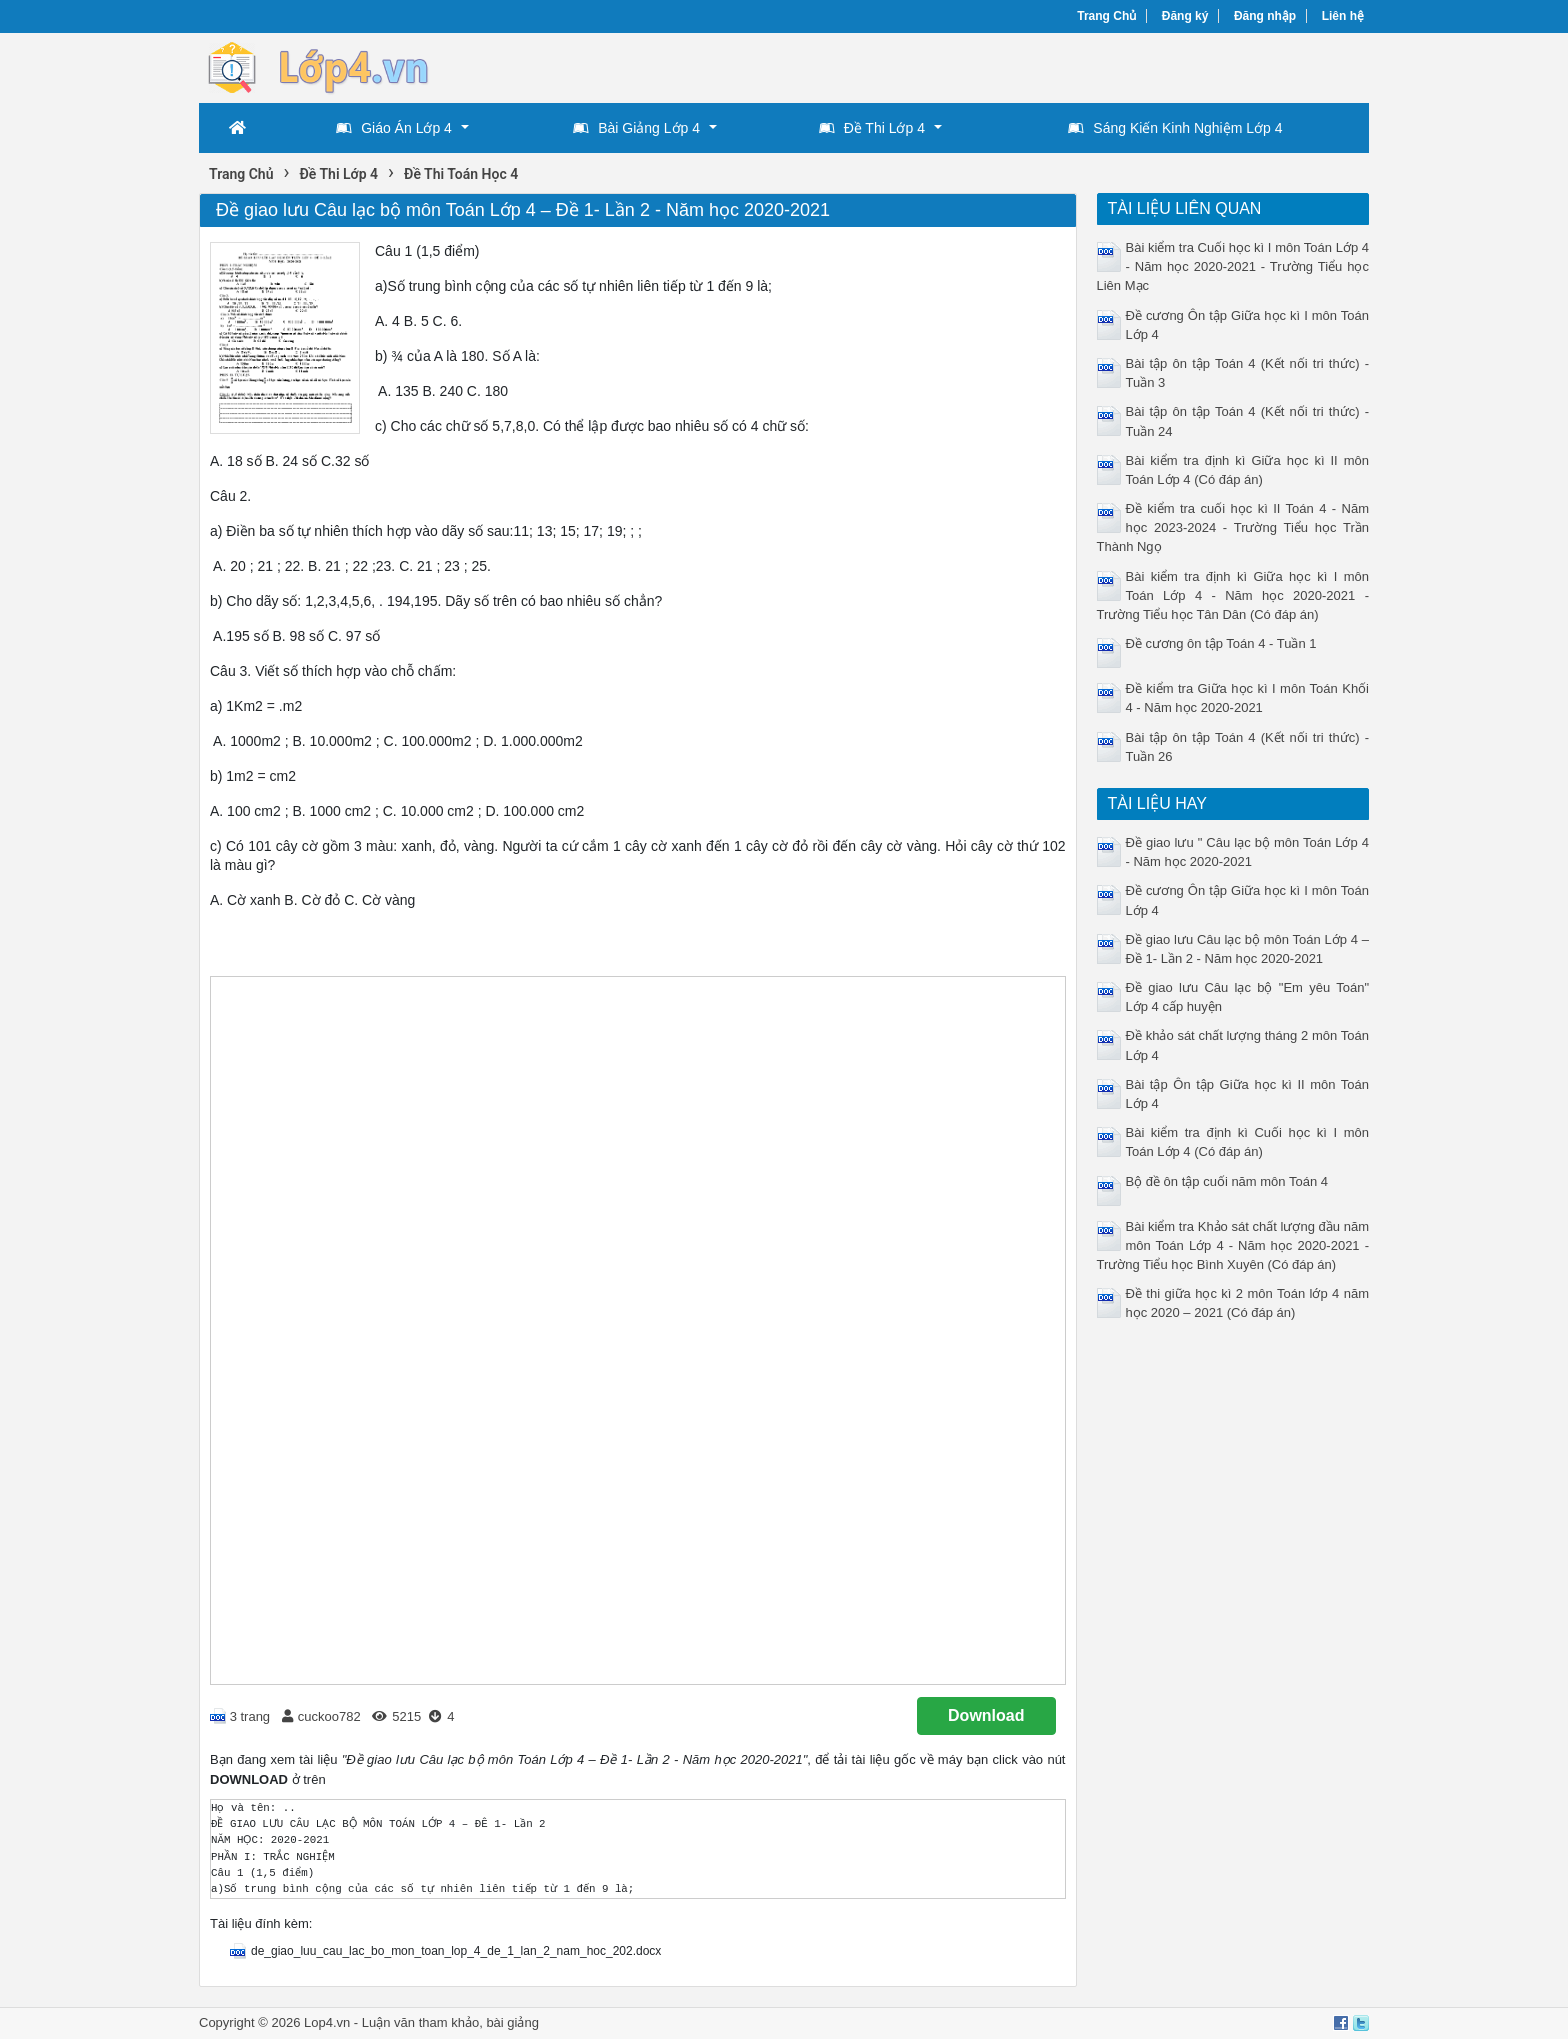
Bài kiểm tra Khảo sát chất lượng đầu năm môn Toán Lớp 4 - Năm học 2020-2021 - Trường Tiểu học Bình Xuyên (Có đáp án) (1233, 1245)
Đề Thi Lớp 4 (872, 128)
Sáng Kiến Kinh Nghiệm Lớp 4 (1175, 128)
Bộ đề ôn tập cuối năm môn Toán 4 (1227, 1181)
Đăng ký (1185, 16)
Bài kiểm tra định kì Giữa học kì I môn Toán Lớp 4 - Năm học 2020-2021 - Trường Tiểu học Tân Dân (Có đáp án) (1233, 595)
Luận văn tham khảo (420, 2022)
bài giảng (512, 2022)
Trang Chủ (1106, 16)
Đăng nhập (1265, 16)
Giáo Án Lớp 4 (394, 128)
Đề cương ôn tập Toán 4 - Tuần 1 (1221, 643)
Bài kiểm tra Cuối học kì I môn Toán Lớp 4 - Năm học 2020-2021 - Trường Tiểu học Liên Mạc (1233, 266)
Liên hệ (1343, 16)
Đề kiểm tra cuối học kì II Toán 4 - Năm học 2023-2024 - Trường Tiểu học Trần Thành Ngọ (1233, 527)
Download (986, 1715)
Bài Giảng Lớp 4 (636, 128)
